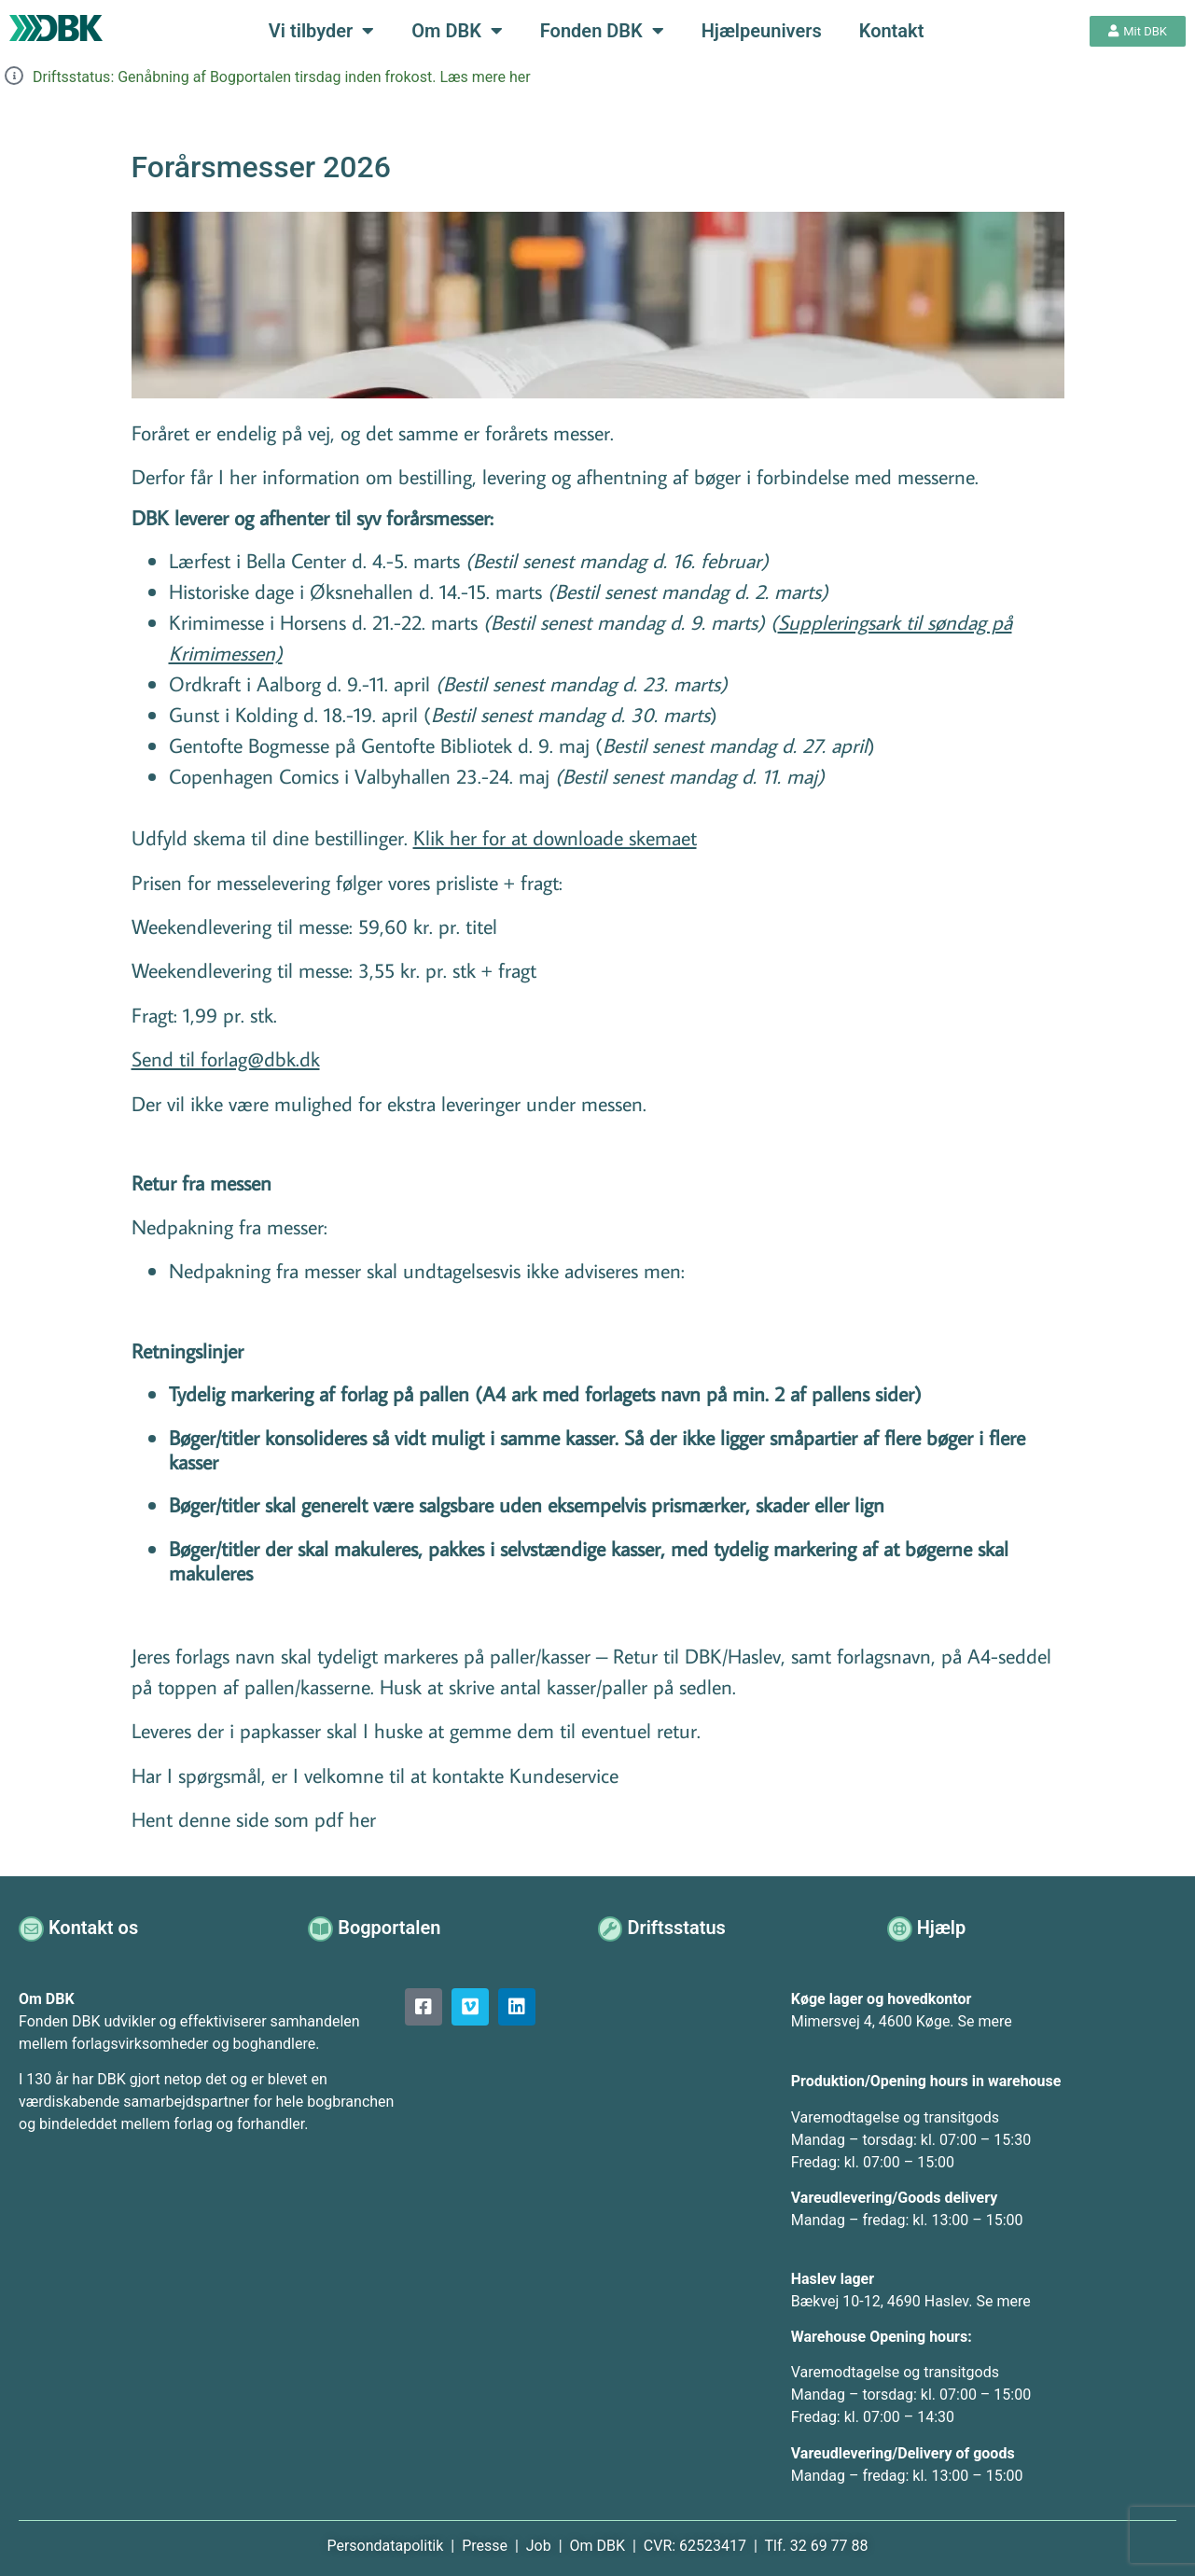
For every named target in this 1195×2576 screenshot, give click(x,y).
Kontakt (891, 31)
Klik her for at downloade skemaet (555, 837)
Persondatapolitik (387, 2546)
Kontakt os (95, 1927)
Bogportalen (391, 1927)
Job (538, 2546)
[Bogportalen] (321, 1928)
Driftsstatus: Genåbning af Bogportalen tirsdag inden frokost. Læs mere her (282, 77)
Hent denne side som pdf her (254, 1818)
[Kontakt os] (32, 1928)
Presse (486, 2546)
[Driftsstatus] (611, 1928)
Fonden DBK (602, 30)
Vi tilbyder (321, 30)
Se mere (985, 2021)
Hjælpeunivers (762, 31)
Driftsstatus (679, 1927)
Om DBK (457, 30)
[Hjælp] (900, 1928)
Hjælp (943, 1927)
